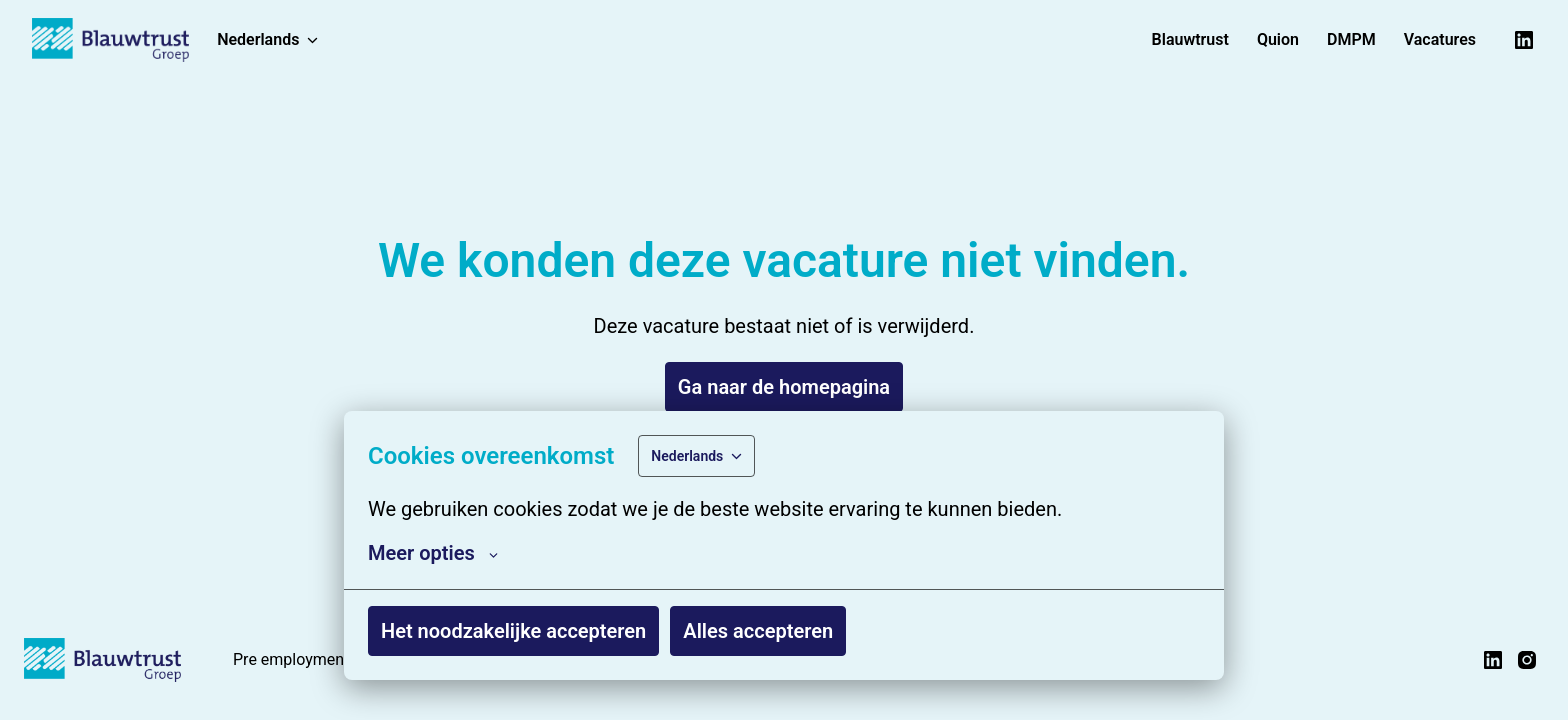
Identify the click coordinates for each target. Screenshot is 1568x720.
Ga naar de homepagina (784, 387)
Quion (1278, 39)
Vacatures (1440, 39)
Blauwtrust (1190, 39)
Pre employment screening (328, 659)
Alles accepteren (758, 631)
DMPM (1351, 39)
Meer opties (433, 553)
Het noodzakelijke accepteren (513, 631)
